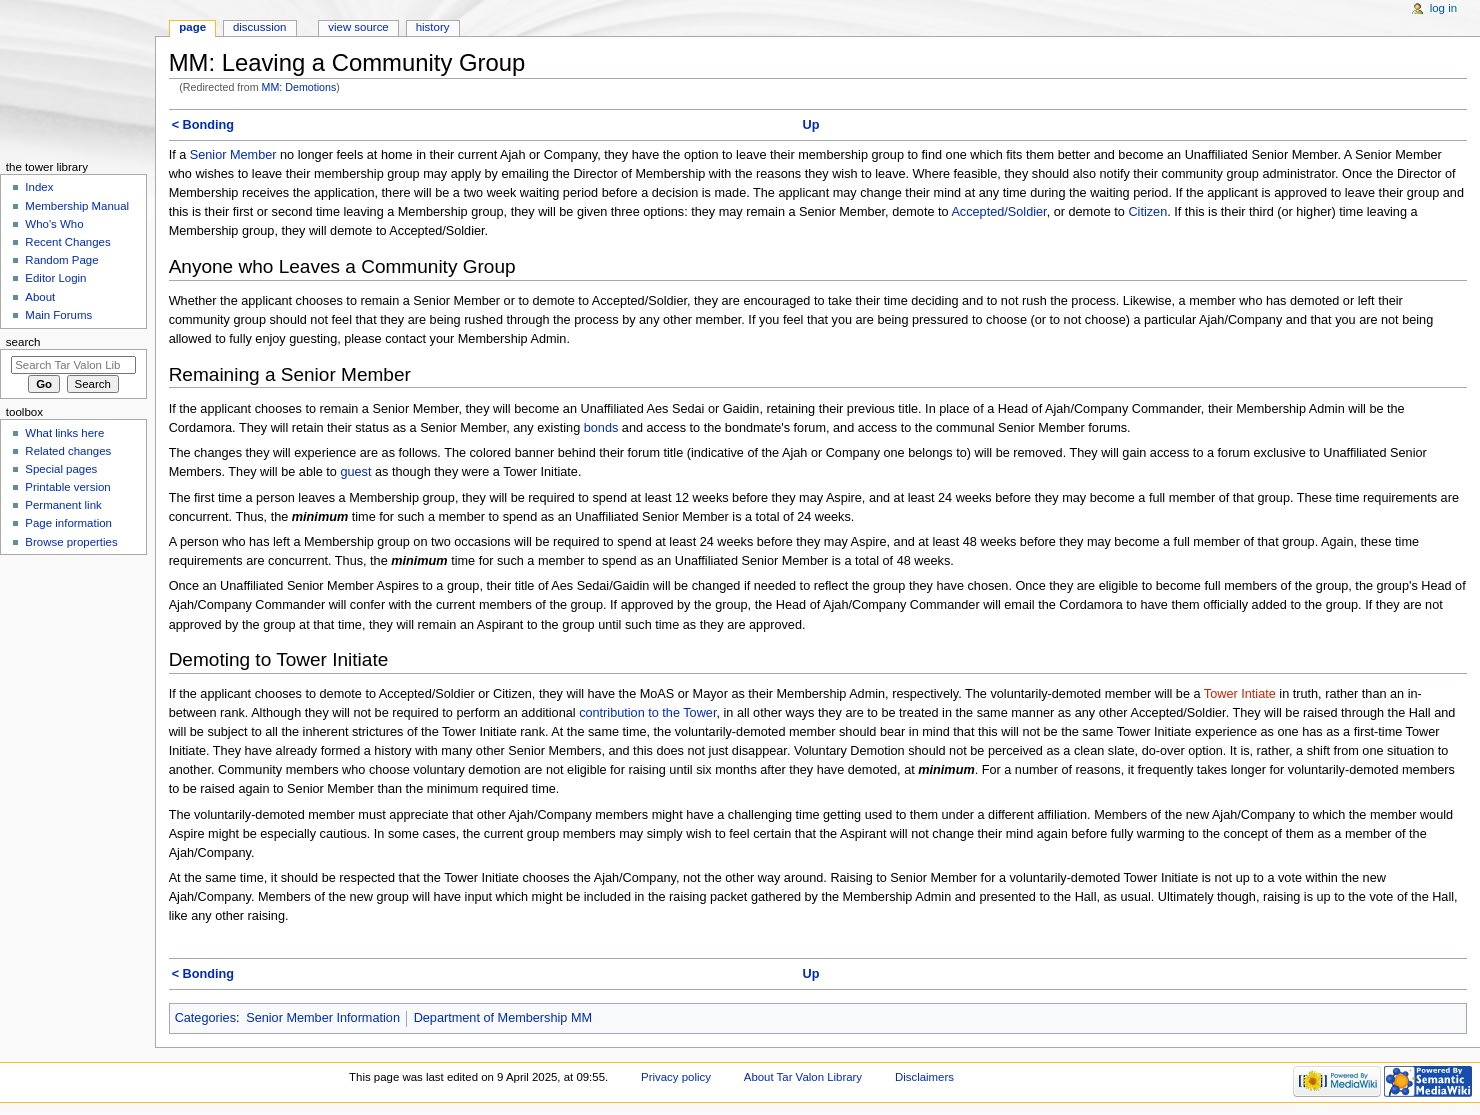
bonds (601, 428)
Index (39, 187)
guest (355, 472)
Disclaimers (924, 1077)
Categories (205, 1018)
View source (358, 27)
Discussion (259, 27)
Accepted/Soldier (998, 212)
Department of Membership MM (503, 1018)
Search (23, 342)
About (40, 297)
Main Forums (58, 315)
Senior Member (233, 155)
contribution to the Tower (647, 713)
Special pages (61, 469)
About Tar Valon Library (803, 1077)
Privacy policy (676, 1077)
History (433, 27)
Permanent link (63, 505)
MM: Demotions (299, 87)
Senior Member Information (323, 1018)
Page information (68, 523)
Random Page (61, 260)
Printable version (67, 487)
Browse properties (71, 542)
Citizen (1147, 212)
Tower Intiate (1240, 694)
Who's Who (54, 224)
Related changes (68, 451)
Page (192, 27)
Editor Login (55, 278)
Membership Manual (77, 206)
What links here (64, 433)
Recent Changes (67, 242)
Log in (1443, 8)
